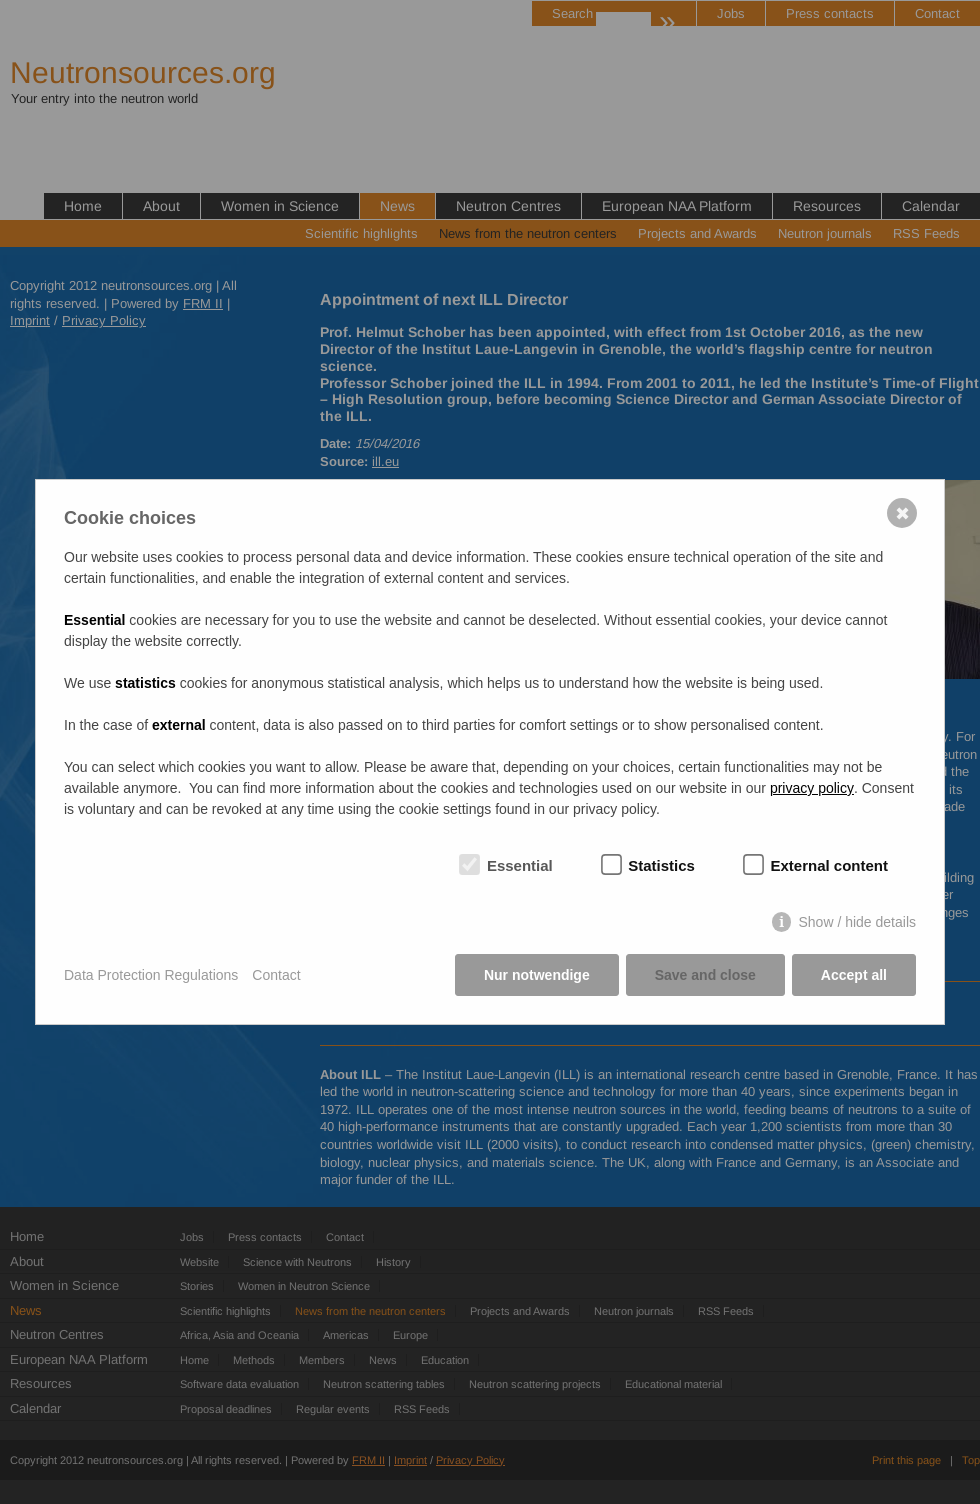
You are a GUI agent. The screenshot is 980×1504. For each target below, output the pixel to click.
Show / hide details (857, 922)
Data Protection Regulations (151, 975)
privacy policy (812, 788)
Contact (276, 975)
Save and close (705, 975)
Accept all (854, 975)
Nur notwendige (537, 975)
